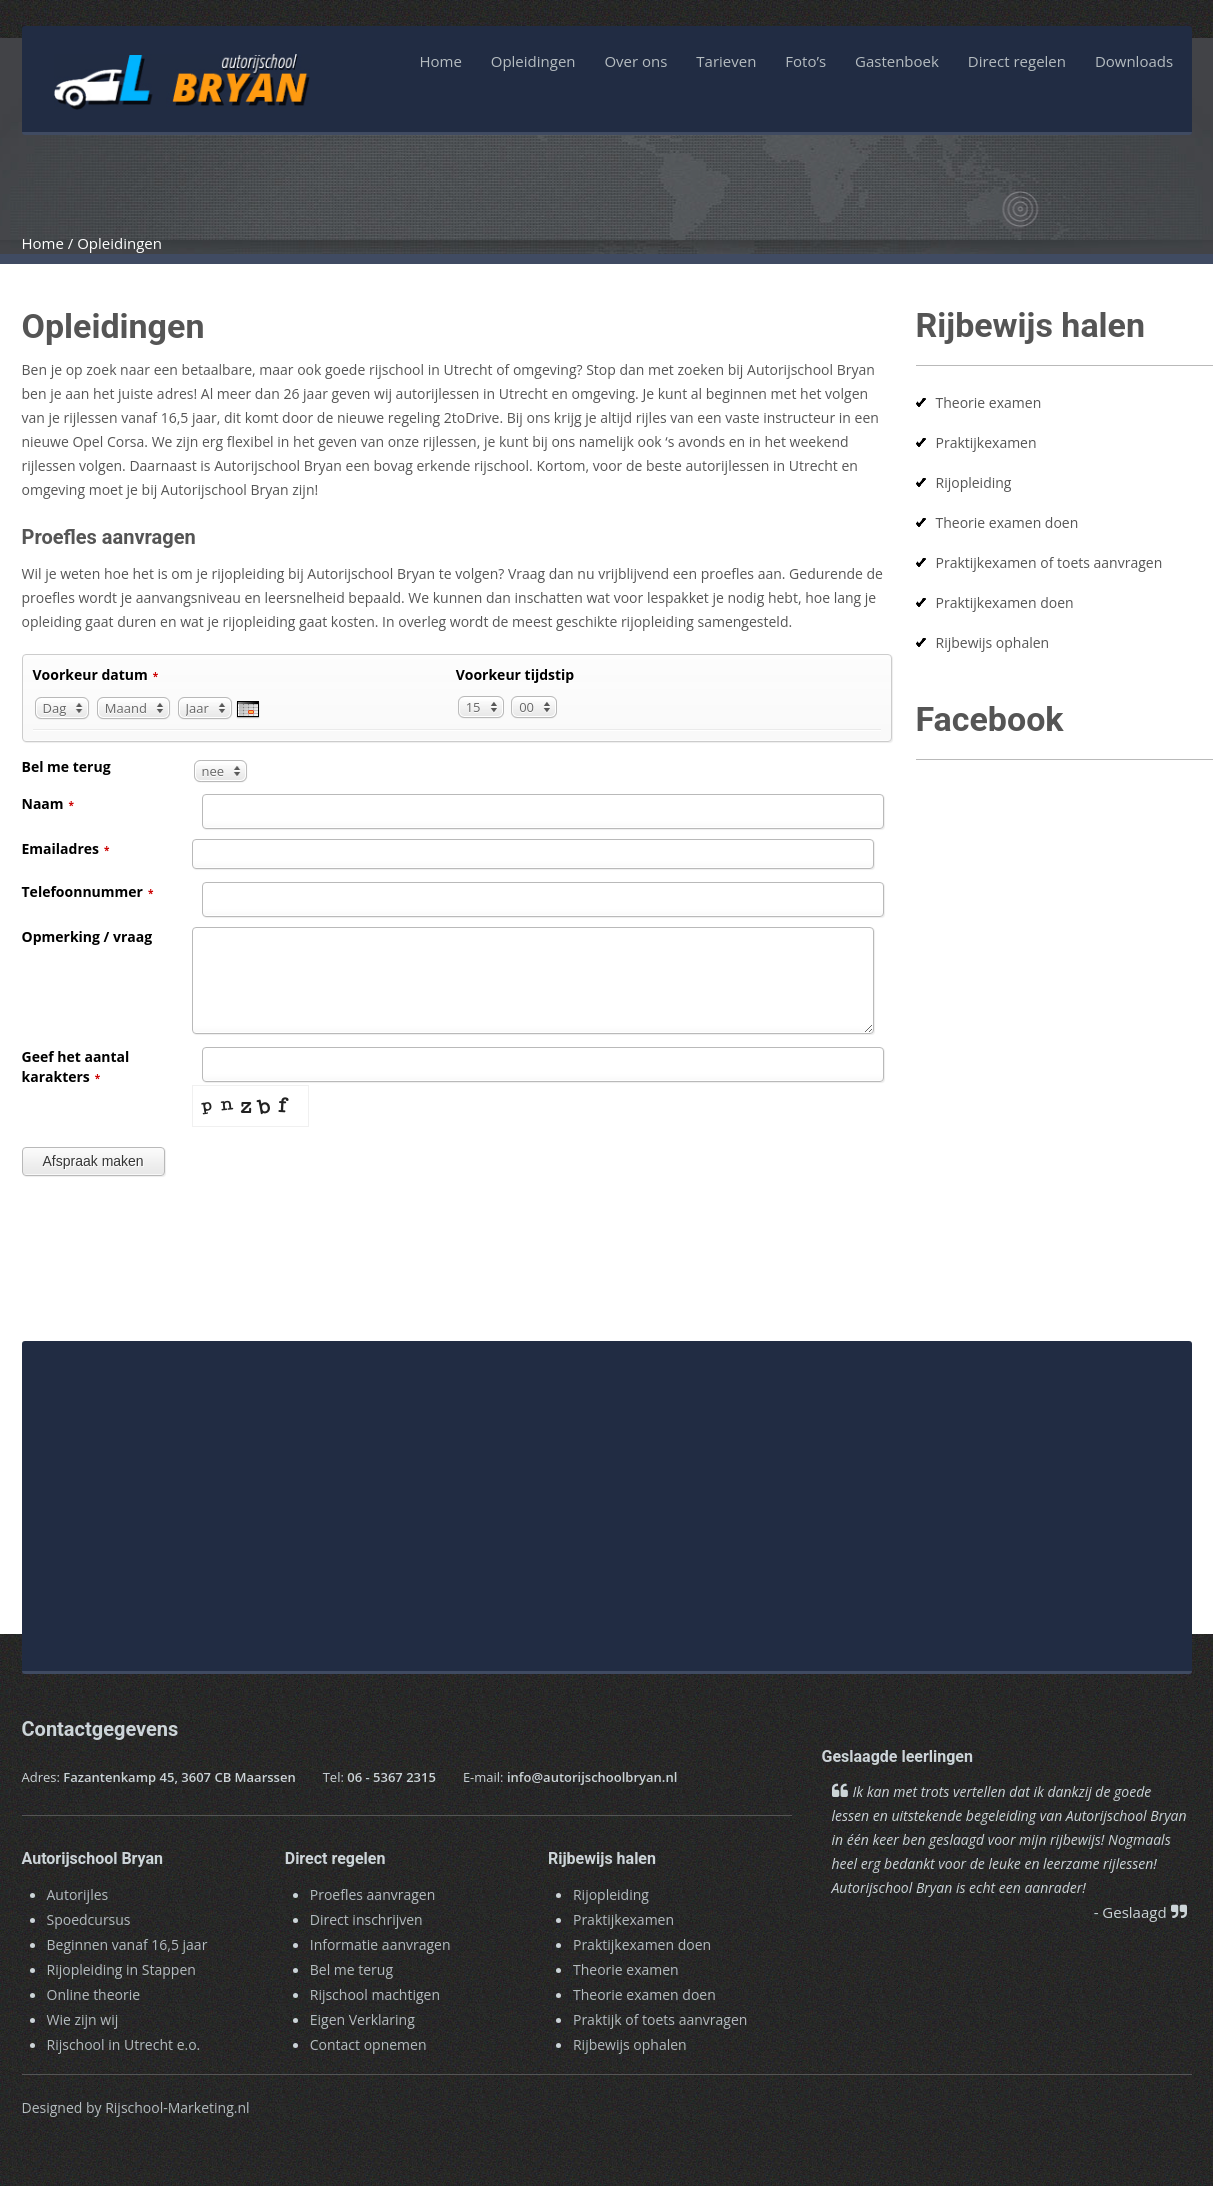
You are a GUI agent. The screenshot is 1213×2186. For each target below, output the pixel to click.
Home (440, 61)
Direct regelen (1017, 61)
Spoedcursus (89, 1919)
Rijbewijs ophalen (993, 642)
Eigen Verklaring (362, 2019)
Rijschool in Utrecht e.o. (124, 2044)
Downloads (1134, 61)
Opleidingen (533, 61)
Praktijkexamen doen (1005, 602)
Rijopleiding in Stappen (121, 1969)
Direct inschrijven (366, 1919)
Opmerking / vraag (87, 936)
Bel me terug (66, 766)
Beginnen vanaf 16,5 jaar (127, 1944)
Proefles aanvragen (373, 1894)
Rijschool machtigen (375, 1994)
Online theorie (94, 1994)
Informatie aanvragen (380, 1944)
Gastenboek (897, 61)
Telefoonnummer (88, 891)
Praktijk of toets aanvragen (660, 2019)
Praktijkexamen (986, 442)
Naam (48, 803)
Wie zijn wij (83, 2019)
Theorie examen (989, 402)
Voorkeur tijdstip (515, 674)
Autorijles (78, 1894)
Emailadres (66, 848)
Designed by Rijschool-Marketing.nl (136, 2107)
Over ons (635, 61)
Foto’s (805, 61)
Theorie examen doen (1007, 522)
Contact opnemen (368, 2044)
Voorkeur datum (96, 674)
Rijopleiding (974, 482)
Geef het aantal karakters (76, 1066)
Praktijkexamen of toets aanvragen (1049, 562)
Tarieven (726, 61)
